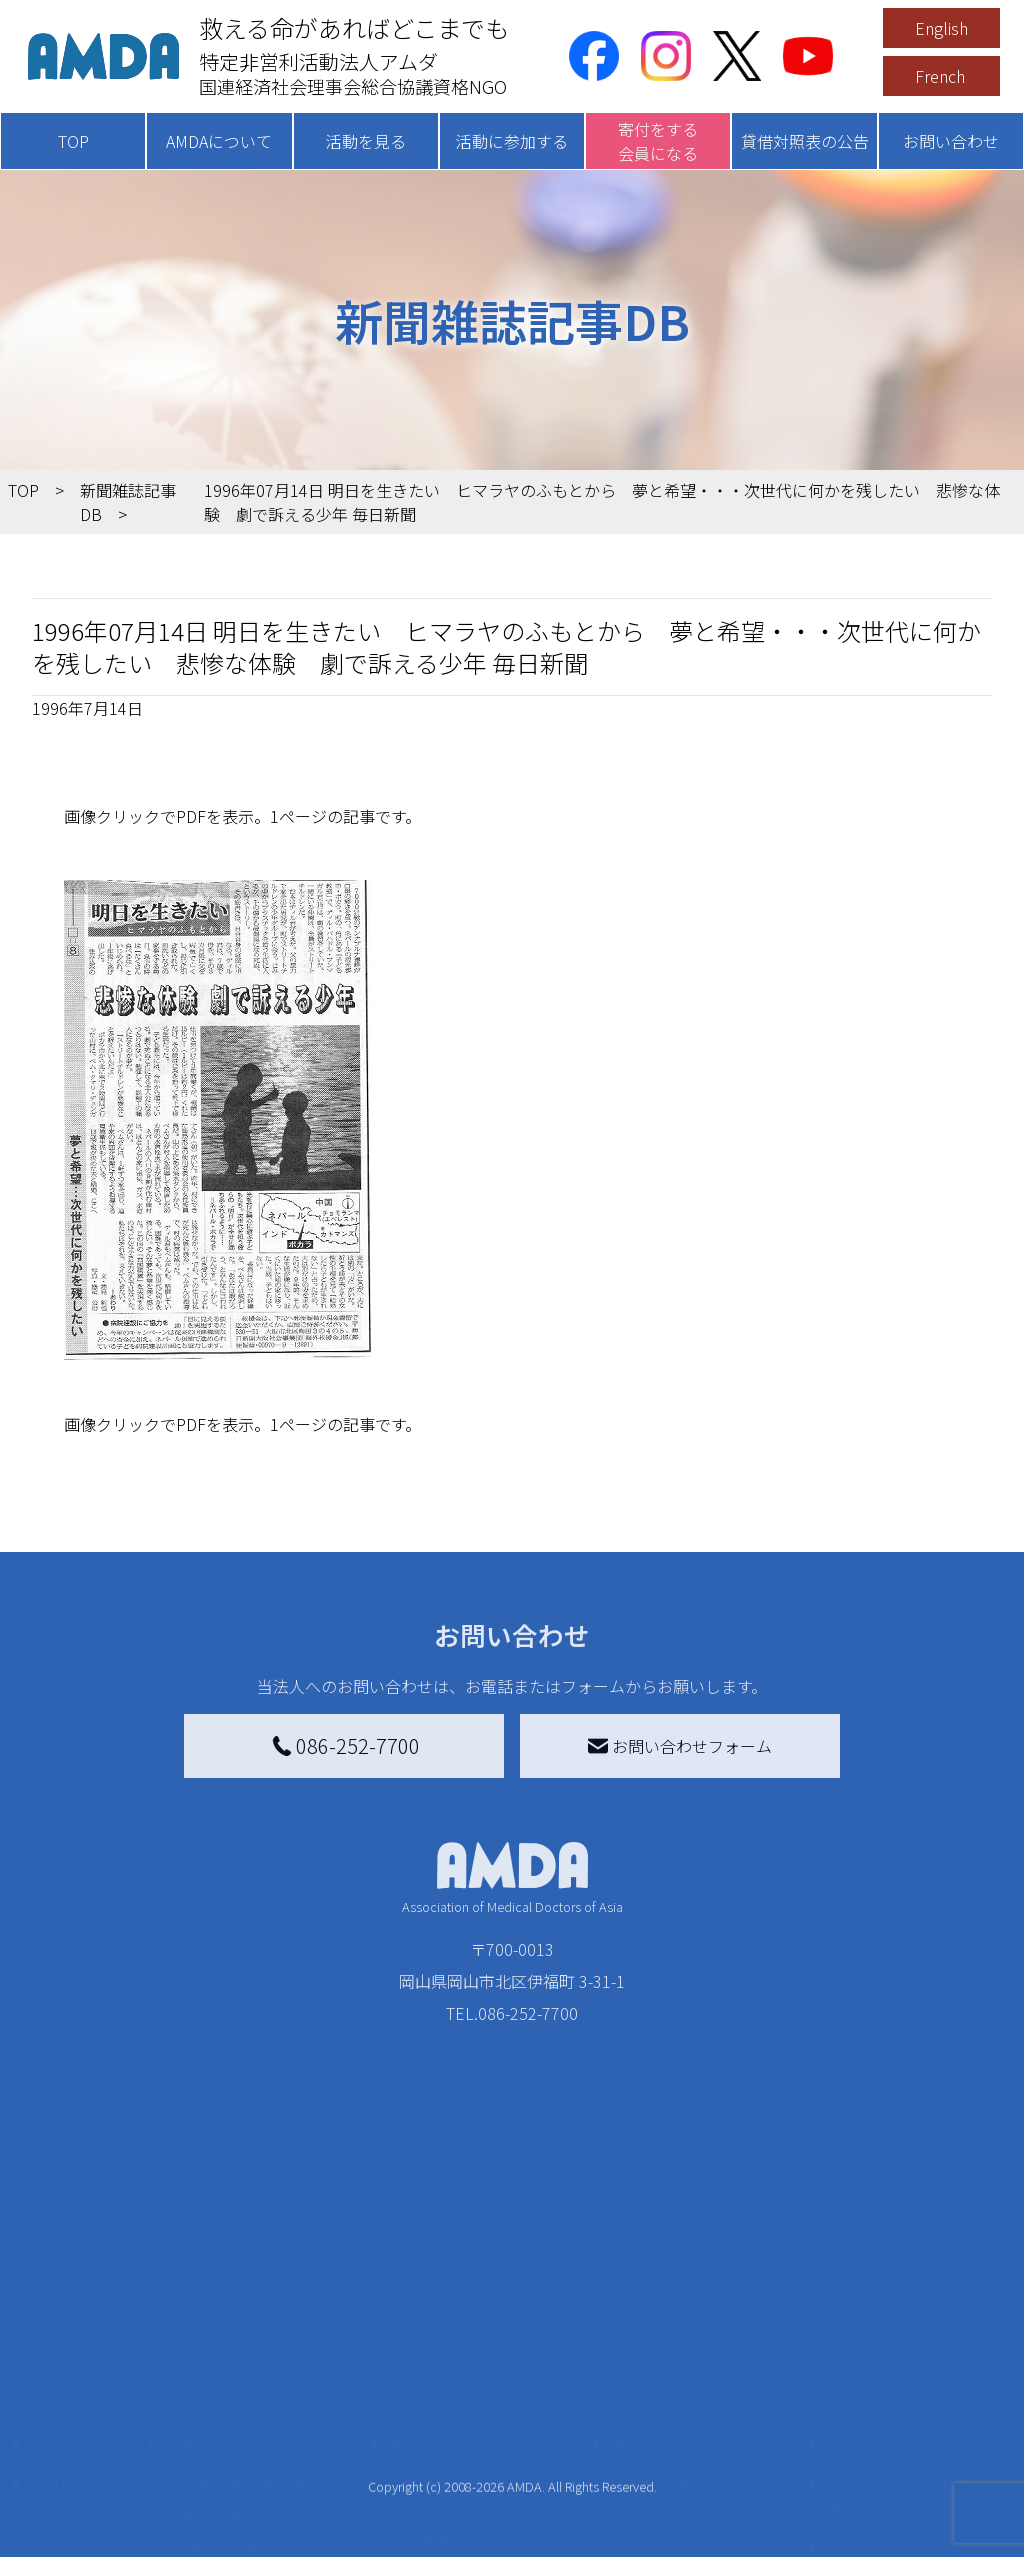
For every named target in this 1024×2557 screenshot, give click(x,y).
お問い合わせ (951, 141)
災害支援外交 (672, 2296)
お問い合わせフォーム (680, 1746)
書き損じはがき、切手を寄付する (497, 2396)
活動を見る (366, 141)
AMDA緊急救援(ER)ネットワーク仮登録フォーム (271, 2516)
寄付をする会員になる (658, 141)
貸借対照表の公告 (805, 141)
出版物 (68, 2432)
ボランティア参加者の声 (266, 2472)
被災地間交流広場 (676, 2256)
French (940, 76)
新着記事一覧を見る (251, 2296)
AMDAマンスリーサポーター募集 (495, 2340)
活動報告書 (84, 2368)
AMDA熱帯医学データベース (97, 2476)
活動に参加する (512, 141)
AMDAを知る (77, 2296)
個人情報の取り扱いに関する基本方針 (908, 2412)
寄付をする (430, 2256)
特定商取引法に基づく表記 (908, 2308)
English (941, 28)
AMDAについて (219, 141)
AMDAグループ (96, 2336)
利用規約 (860, 2360)
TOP (73, 141)
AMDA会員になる (463, 2296)
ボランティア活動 (242, 2440)
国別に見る (219, 2328)
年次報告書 (84, 2520)
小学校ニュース (99, 2400)
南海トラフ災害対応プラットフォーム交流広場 (720, 2340)
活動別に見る (227, 2360)
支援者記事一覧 (458, 2528)
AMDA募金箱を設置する (487, 2440)
